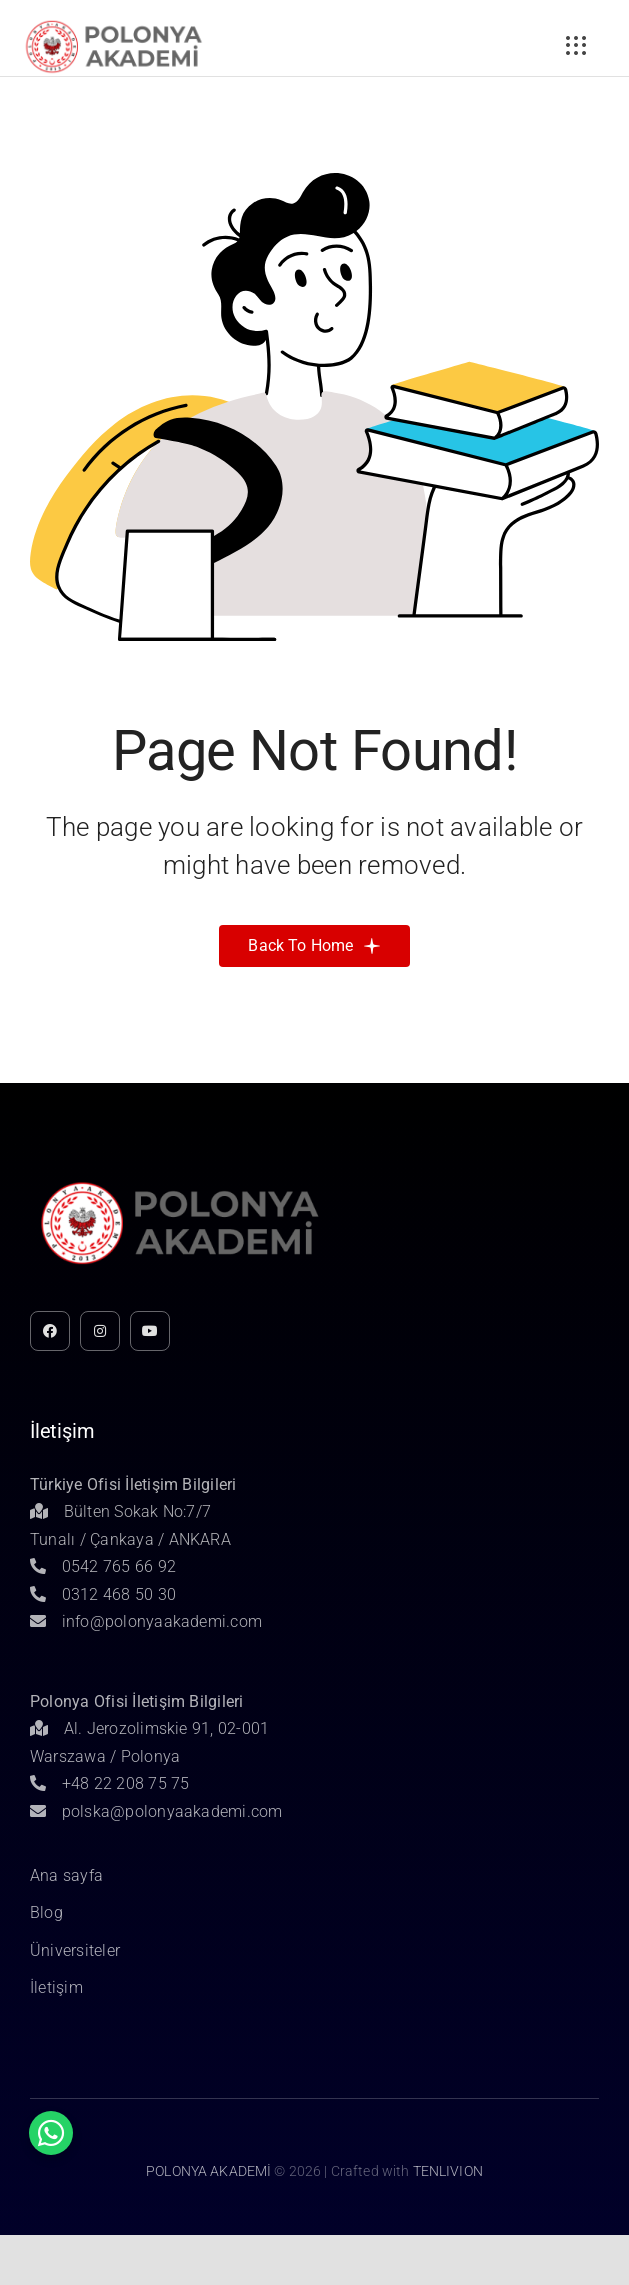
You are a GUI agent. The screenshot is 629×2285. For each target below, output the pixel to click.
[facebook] (50, 1331)
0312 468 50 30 (103, 1594)
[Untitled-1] (114, 23)
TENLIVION (448, 2171)
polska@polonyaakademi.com (156, 1811)
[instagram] (100, 1331)
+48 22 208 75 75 (110, 1783)
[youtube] (150, 1331)
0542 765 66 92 (103, 1566)
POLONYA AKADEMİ (208, 2171)
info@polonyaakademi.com (146, 1621)
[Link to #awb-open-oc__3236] (576, 46)
